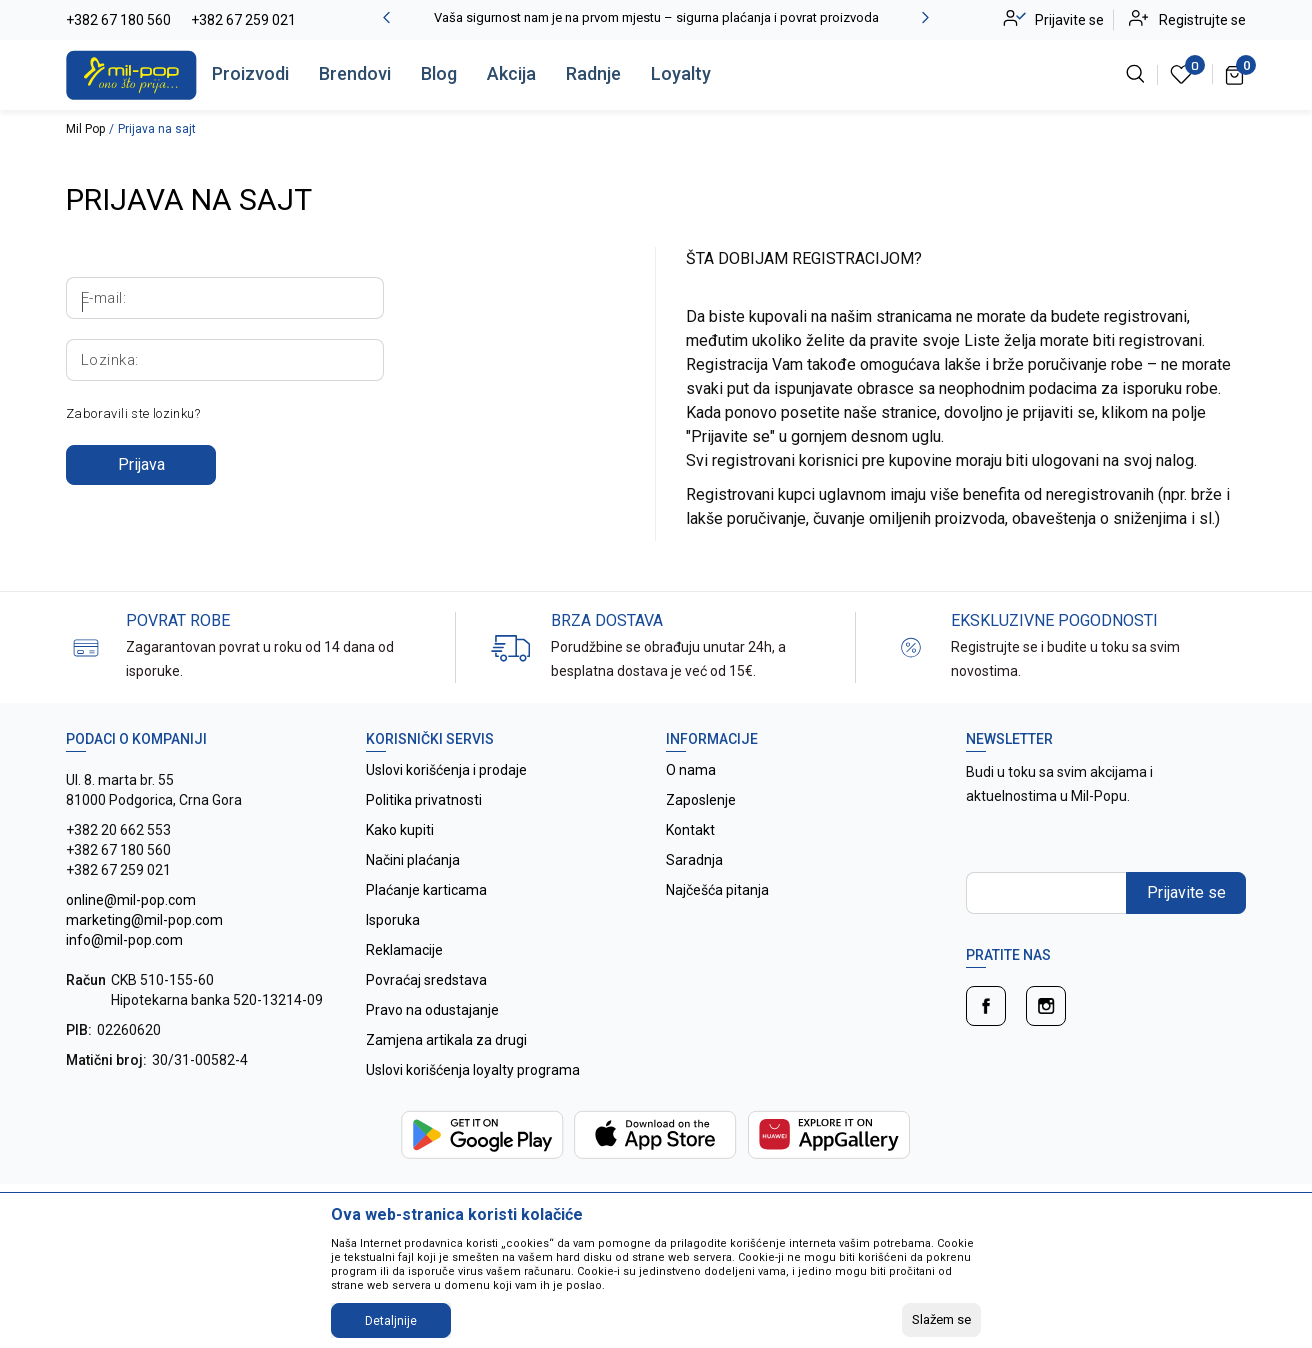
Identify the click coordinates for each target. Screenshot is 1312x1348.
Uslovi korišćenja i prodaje (446, 770)
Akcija (511, 73)
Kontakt (690, 830)
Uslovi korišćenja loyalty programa (473, 1070)
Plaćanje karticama (426, 890)
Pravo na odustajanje (432, 1010)
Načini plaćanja (413, 860)
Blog (439, 73)
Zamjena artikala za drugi (446, 1040)
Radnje (593, 73)
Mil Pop (85, 129)
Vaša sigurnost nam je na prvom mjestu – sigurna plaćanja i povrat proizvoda (656, 17)
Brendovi (355, 73)
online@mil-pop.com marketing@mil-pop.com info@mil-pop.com (144, 920)
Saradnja (694, 860)
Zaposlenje (701, 800)
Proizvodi (250, 73)
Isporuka (393, 920)
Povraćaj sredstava (426, 980)
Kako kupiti (400, 830)
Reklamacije (404, 950)
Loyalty (681, 73)
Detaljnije (391, 1321)
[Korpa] (1235, 74)
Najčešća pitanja (717, 890)
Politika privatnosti (424, 800)
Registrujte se (1202, 20)
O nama (691, 770)
